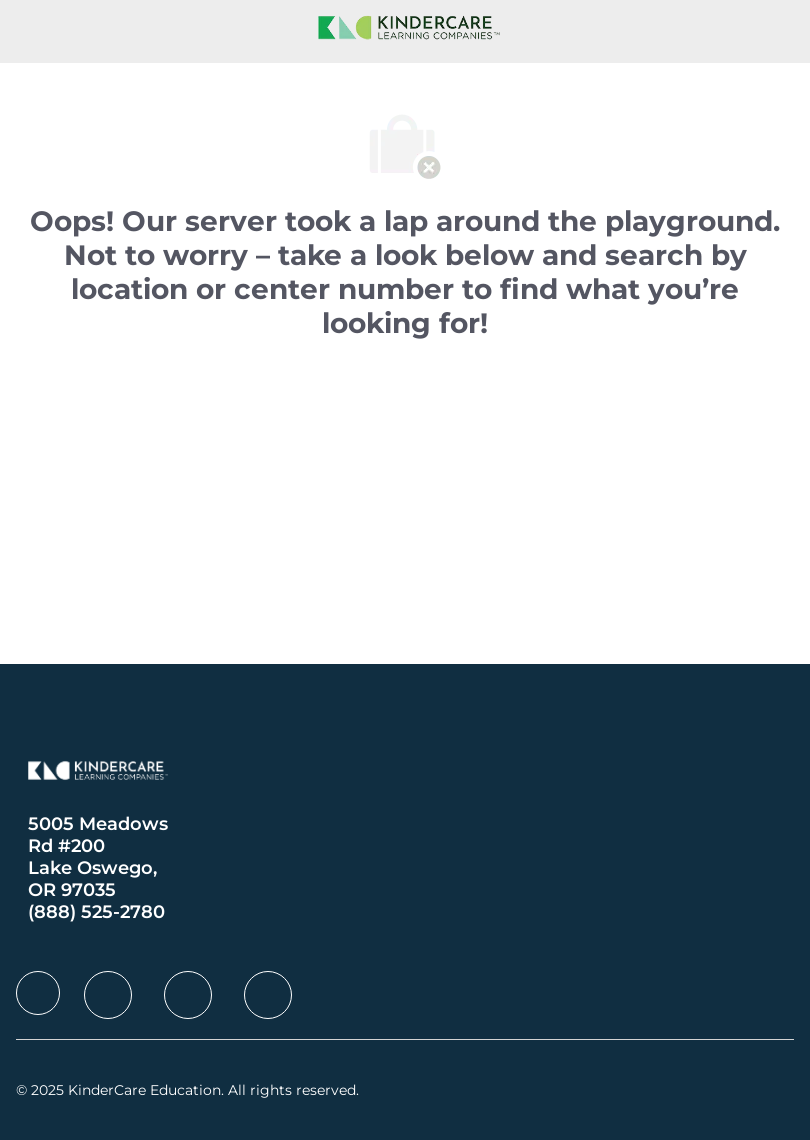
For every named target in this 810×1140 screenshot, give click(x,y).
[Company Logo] (405, 26)
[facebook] (38, 993)
